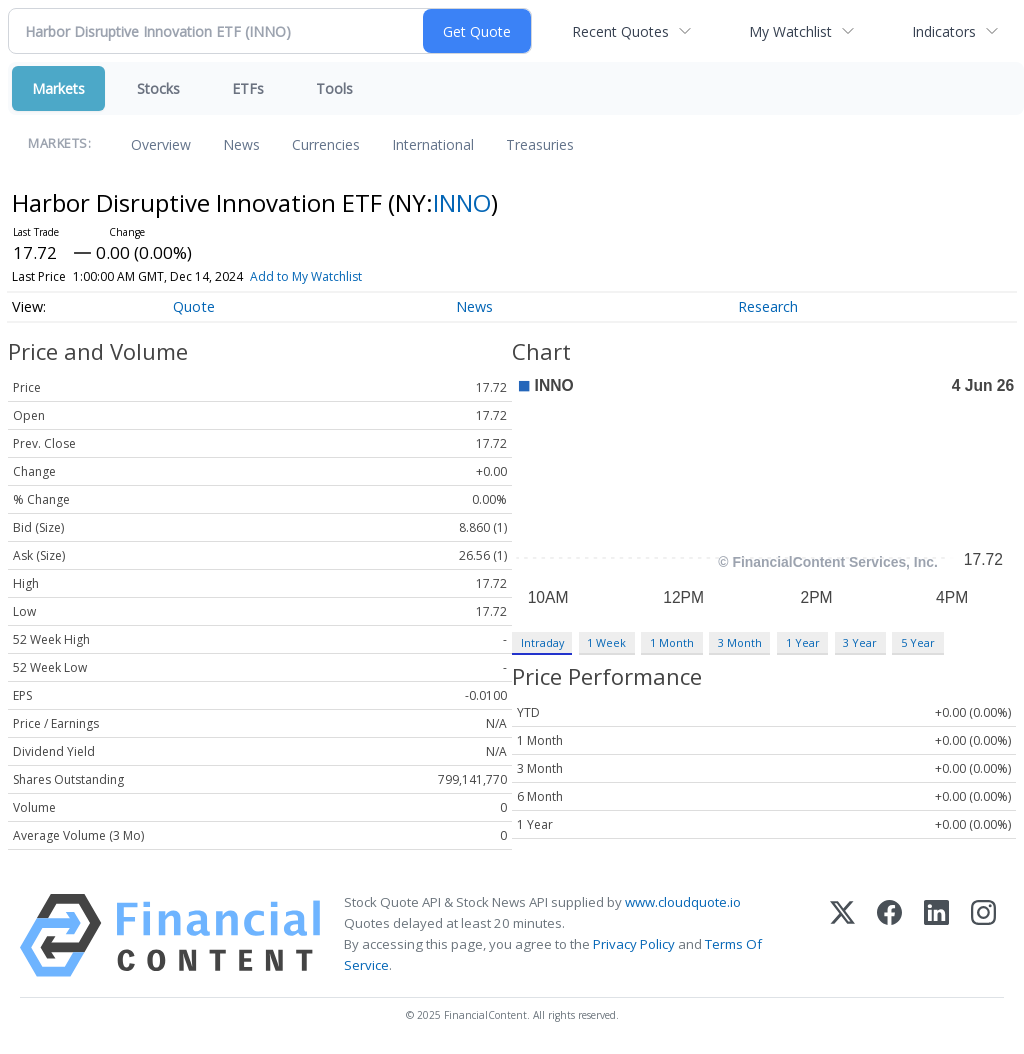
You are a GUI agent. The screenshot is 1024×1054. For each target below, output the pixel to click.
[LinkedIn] (936, 935)
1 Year (803, 642)
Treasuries (540, 144)
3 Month (740, 642)
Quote (194, 306)
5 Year (918, 642)
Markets (58, 88)
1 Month (672, 642)
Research (768, 306)
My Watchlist (790, 31)
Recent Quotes (620, 31)
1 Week (606, 642)
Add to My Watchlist (306, 276)
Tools (334, 88)
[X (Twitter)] (842, 935)
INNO (462, 202)
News (241, 144)
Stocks (158, 88)
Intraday (542, 642)
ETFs (248, 88)
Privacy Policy (634, 944)
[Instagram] (983, 935)
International (433, 144)
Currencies (326, 144)
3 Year (860, 642)
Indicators (944, 31)
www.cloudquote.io (683, 902)
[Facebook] (889, 935)
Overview (161, 144)
